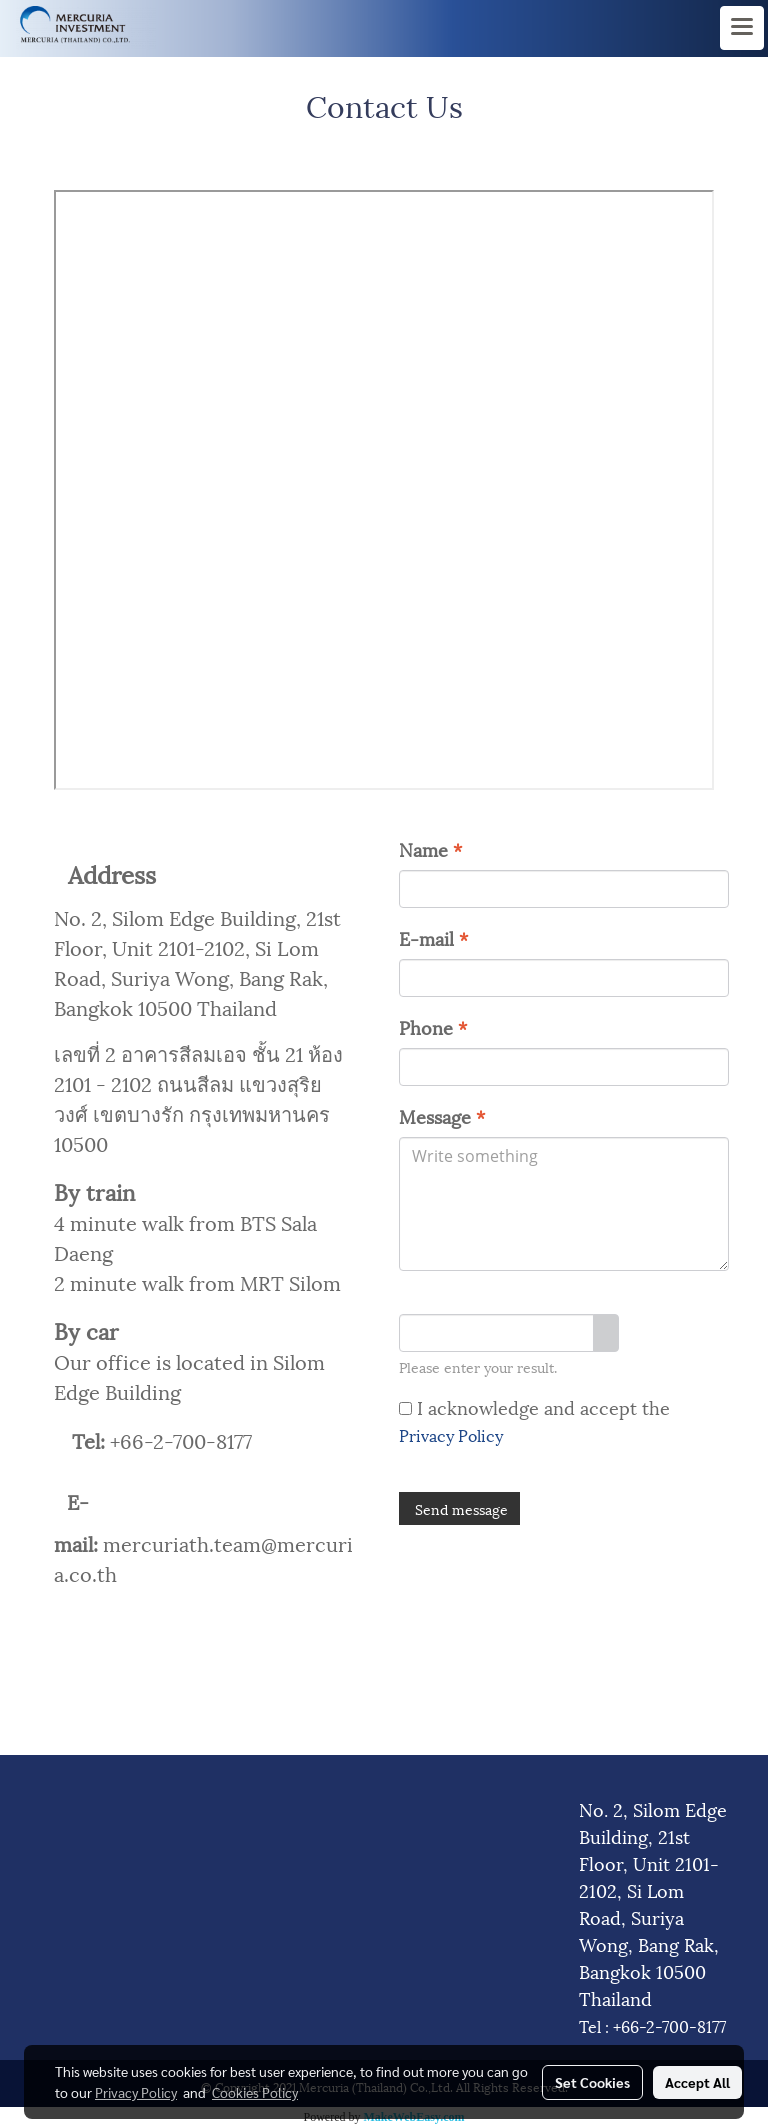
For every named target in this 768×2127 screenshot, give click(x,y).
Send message (459, 1508)
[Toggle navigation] (742, 28)
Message (442, 1115)
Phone (433, 1026)
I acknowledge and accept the (534, 1420)
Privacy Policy (451, 1434)
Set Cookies (592, 2082)
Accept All (697, 2082)
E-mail (433, 937)
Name (430, 848)
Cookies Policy (255, 2092)
